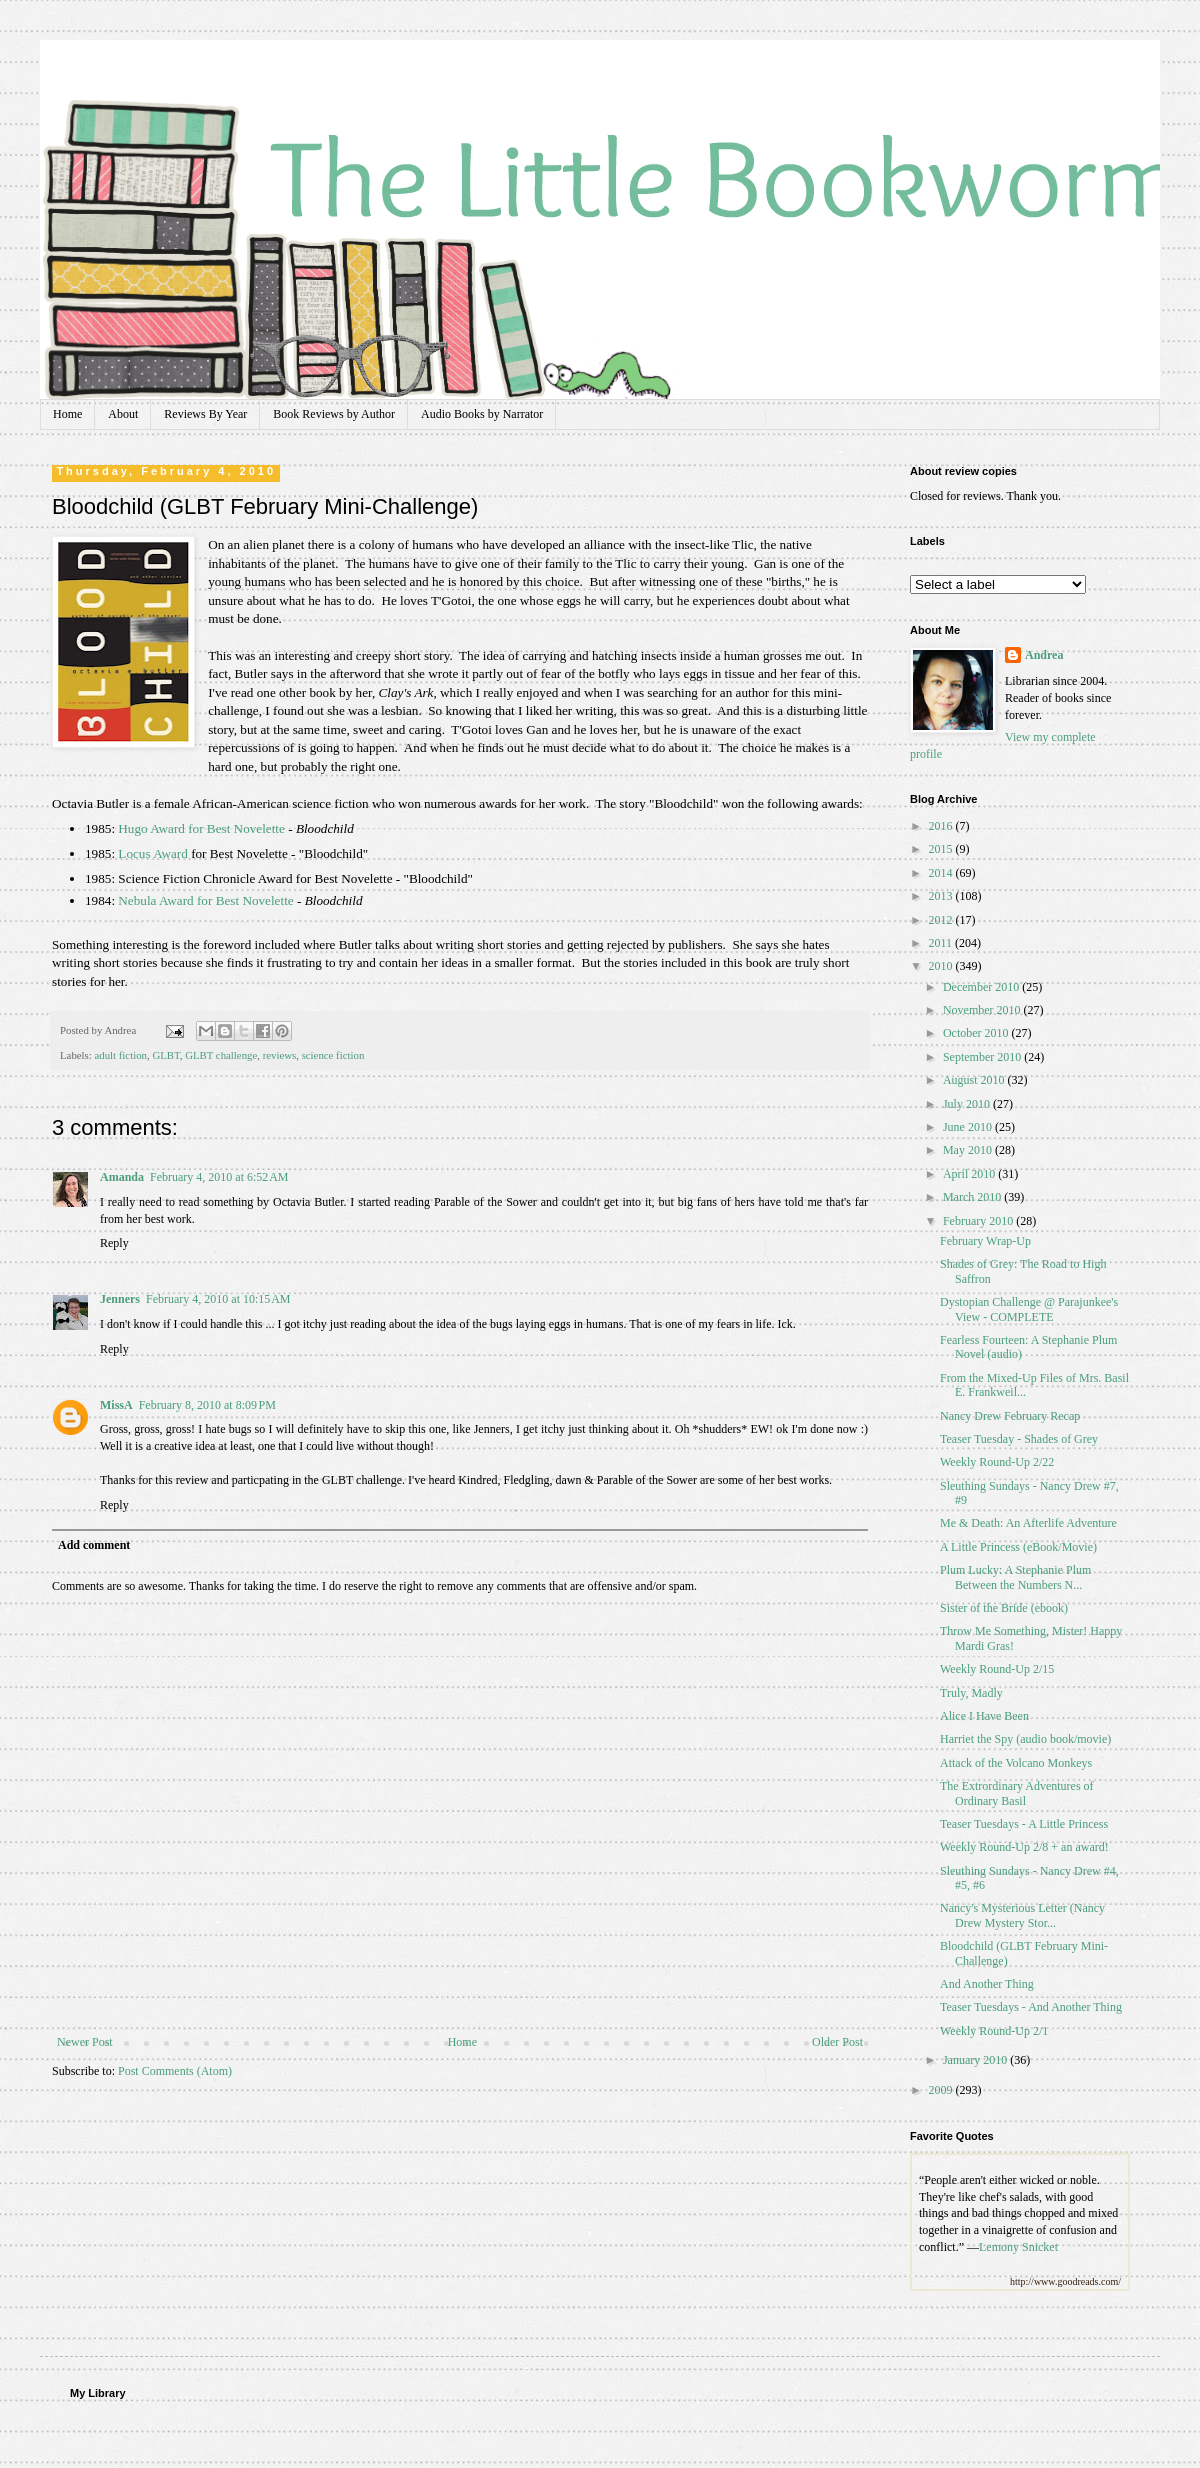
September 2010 (983, 1057)
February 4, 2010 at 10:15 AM (218, 1299)
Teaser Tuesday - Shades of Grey (1019, 1439)
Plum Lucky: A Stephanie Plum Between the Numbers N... (1015, 1577)
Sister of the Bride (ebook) (1004, 1608)
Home (67, 414)
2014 (942, 873)
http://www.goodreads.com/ (1065, 2281)
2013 (942, 896)
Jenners (120, 1299)
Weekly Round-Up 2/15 (997, 1669)
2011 (942, 943)
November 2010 (983, 1010)
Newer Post (85, 2042)
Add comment (94, 1545)
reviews (280, 1055)
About (123, 414)
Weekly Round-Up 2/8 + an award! (1024, 1847)
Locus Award (152, 853)
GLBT (165, 1055)
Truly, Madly (971, 1693)
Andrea (1044, 655)
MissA (116, 1405)
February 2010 (979, 1221)
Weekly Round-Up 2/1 (994, 2031)
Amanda (122, 1177)
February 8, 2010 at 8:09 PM (207, 1405)
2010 (942, 966)
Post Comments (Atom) (175, 2071)
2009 (942, 2090)
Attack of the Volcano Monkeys (1016, 1763)
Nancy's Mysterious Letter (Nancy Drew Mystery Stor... (1022, 1915)
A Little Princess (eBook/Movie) (1018, 1547)
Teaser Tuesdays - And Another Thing (1031, 2007)
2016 (942, 826)
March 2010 (973, 1197)
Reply (114, 1243)
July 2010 (968, 1104)
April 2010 (970, 1174)
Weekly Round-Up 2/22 (997, 1462)
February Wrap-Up (985, 1241)
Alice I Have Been (984, 1716)
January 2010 (976, 2060)
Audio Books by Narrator (482, 414)
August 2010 (975, 1080)
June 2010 (969, 1127)
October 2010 (977, 1033)
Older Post (837, 2042)
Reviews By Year (205, 414)
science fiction (333, 1055)
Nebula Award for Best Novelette (205, 900)
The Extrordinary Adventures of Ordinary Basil (1017, 1793)
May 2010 (969, 1150)
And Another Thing (987, 1984)
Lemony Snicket (1018, 2247)
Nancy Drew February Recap (1010, 1416)
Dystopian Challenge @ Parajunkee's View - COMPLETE (1029, 1309)
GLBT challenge (221, 1055)
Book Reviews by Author (334, 414)
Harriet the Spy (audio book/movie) (1025, 1739)
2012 (942, 920)
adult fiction (120, 1055)
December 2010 (982, 987)
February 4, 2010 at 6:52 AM (219, 1177)
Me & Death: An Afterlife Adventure (1028, 1523)
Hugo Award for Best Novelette (201, 828)
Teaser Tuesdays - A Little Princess (1024, 1824)
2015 (942, 849)
